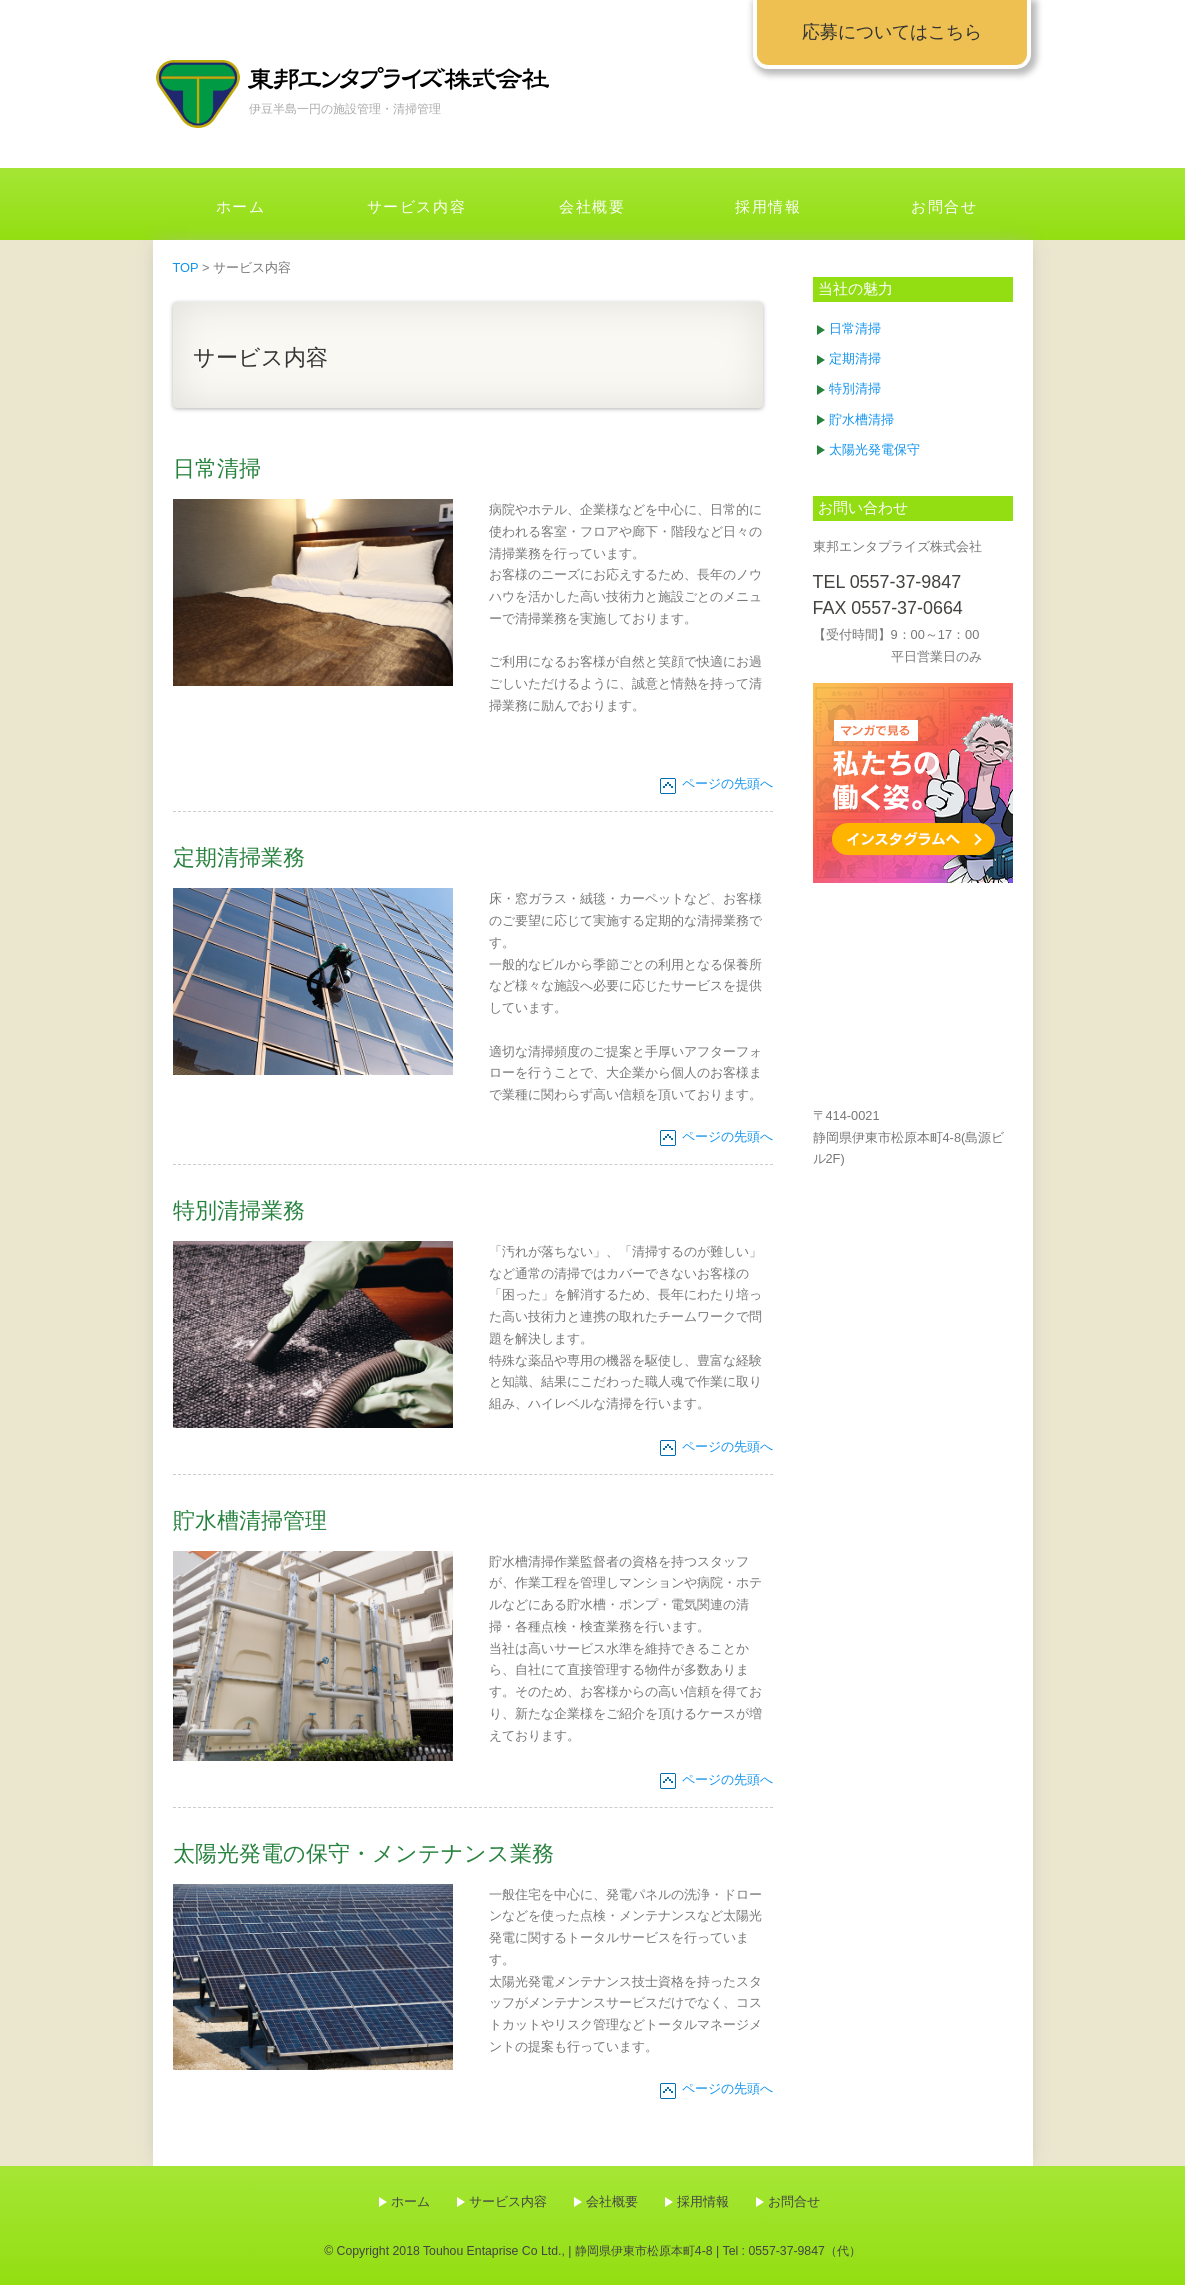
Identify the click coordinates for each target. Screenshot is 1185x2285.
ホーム (241, 206)
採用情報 (768, 206)
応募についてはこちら (892, 32)
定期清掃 (855, 358)
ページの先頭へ (727, 783)
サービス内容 (416, 206)
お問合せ (944, 206)
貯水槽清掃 (861, 419)
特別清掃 (855, 388)
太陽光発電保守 (874, 449)
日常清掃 (855, 328)
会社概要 (592, 206)
